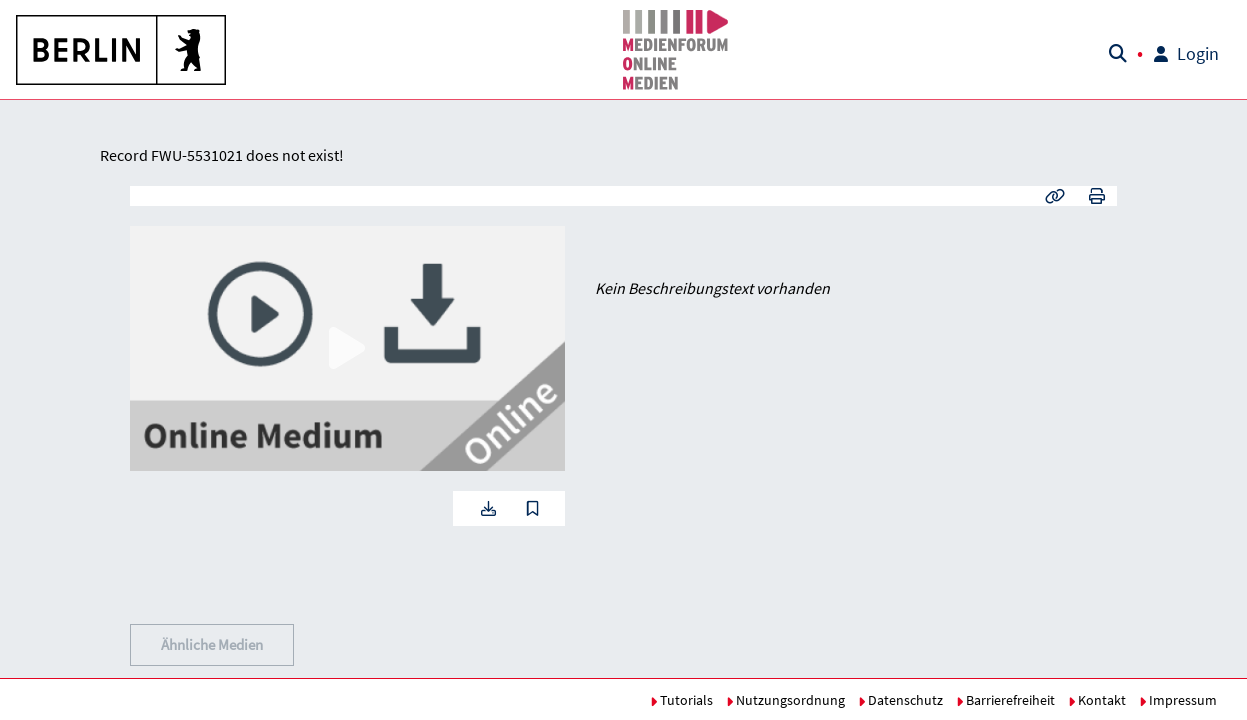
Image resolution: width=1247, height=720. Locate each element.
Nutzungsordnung (785, 700)
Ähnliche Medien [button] (212, 644)
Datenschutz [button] (900, 700)
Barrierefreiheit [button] (1005, 700)
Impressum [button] (1178, 700)
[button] (122, 50)
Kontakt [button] (1097, 700)
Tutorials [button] (681, 700)
